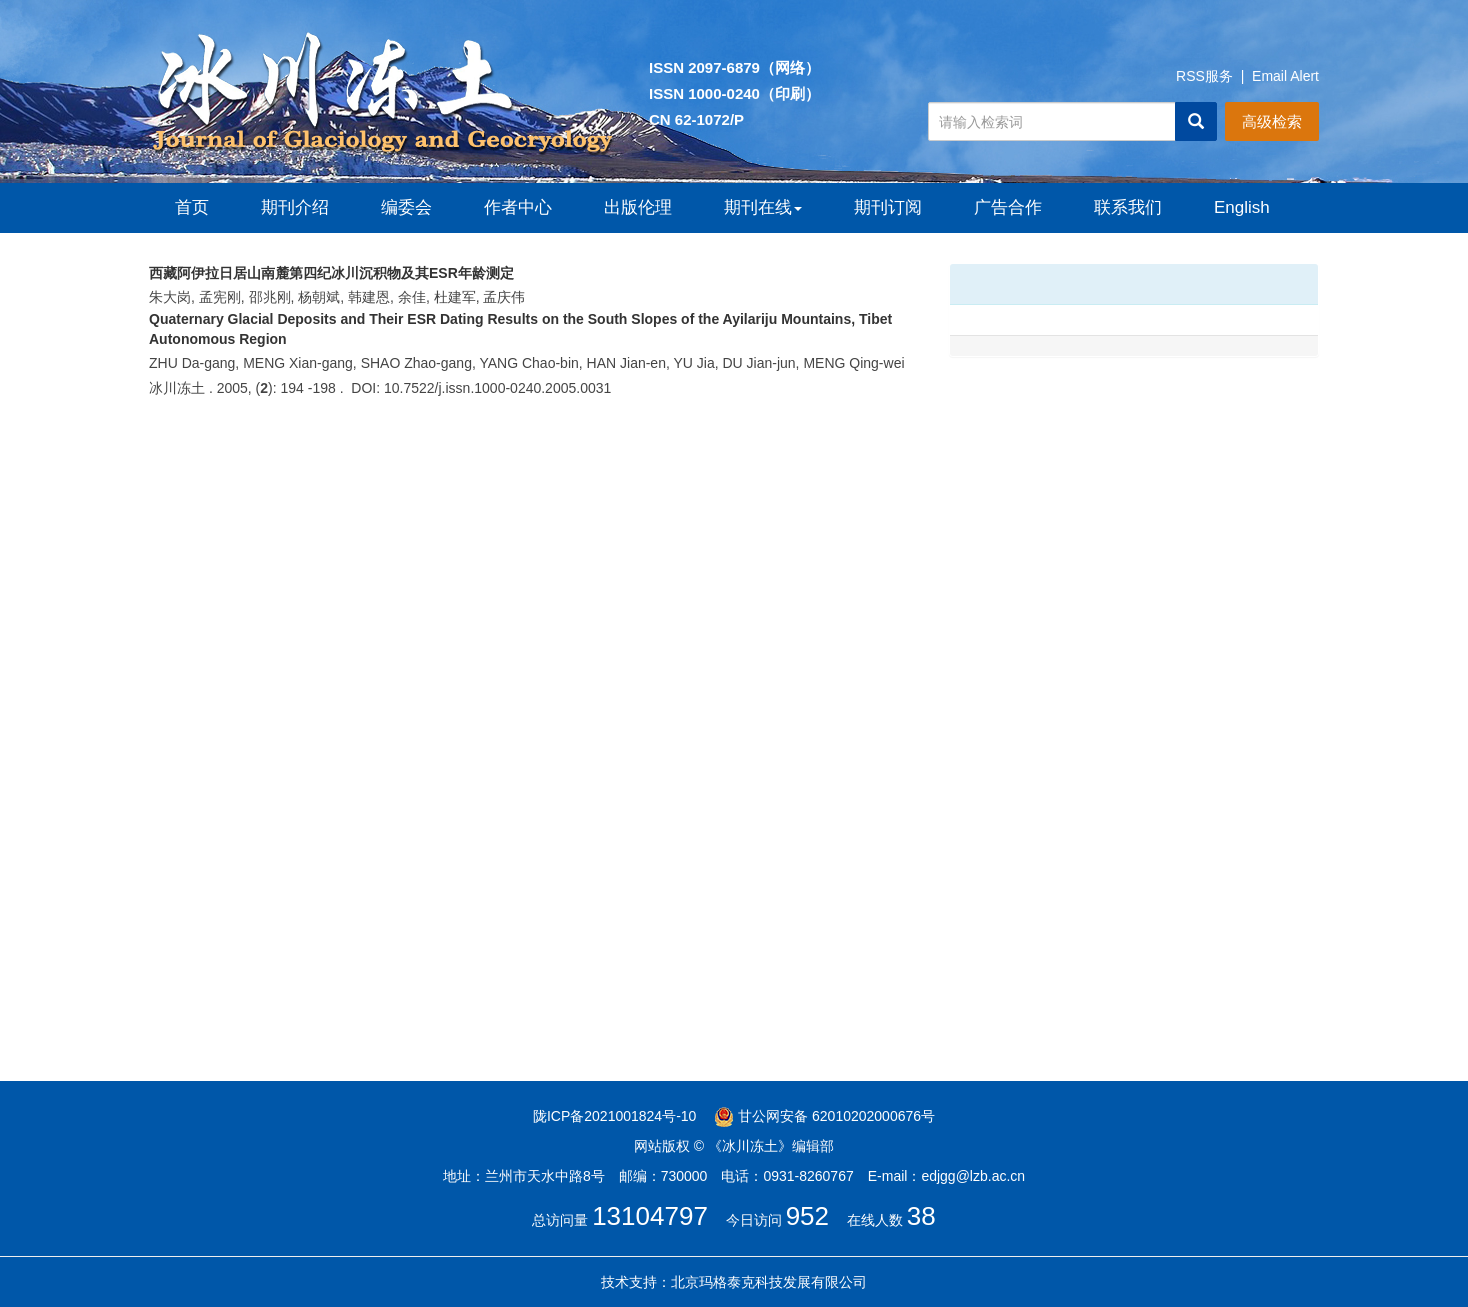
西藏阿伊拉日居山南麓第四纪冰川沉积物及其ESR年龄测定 (331, 273)
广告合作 (1008, 207)
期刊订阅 (888, 207)
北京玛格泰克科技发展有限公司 (769, 1282)
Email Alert (1285, 76)
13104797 (650, 1216)
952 (807, 1216)
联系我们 (1128, 207)
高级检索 (1272, 121)
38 (921, 1216)
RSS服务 (1204, 76)
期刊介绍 (295, 207)
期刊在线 (763, 207)
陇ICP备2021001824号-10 (614, 1116)
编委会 (406, 207)
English (1242, 207)
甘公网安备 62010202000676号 (824, 1116)
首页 (192, 207)
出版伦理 (638, 207)
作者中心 (518, 207)
